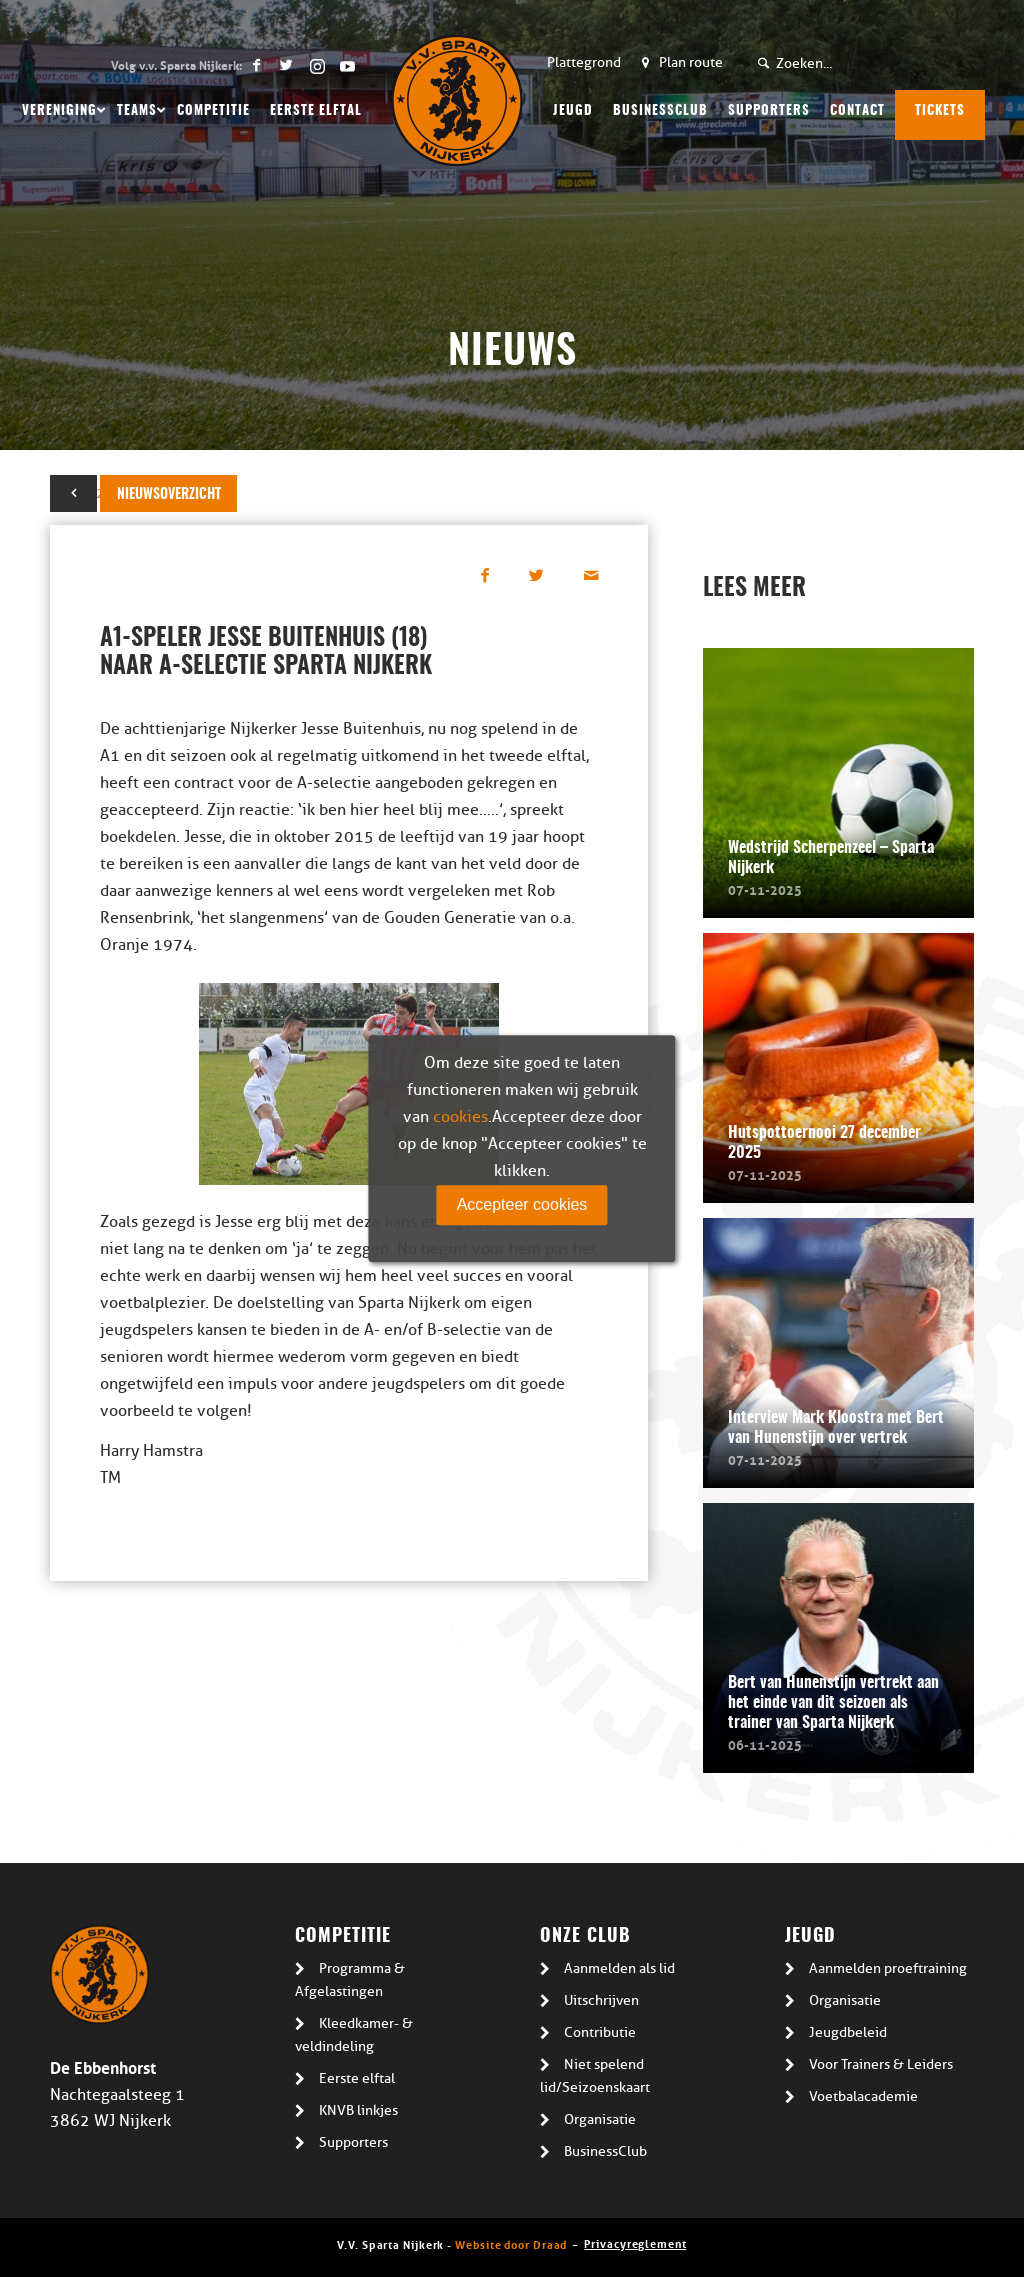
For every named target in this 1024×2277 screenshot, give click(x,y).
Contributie (600, 2032)
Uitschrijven (601, 2000)
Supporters (353, 2142)
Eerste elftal (357, 2078)
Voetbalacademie (863, 2096)
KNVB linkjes (358, 2110)
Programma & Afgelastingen (350, 1980)
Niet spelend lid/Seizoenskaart (595, 2076)
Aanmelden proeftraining (888, 1968)
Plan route (691, 62)
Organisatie (600, 2119)
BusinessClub (605, 2151)
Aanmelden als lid (619, 1968)
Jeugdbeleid (848, 2032)
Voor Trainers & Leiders (881, 2064)
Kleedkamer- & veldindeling (354, 2035)
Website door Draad (511, 2243)
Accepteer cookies (522, 1204)
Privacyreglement (635, 2242)
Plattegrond (584, 62)
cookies (460, 1117)
